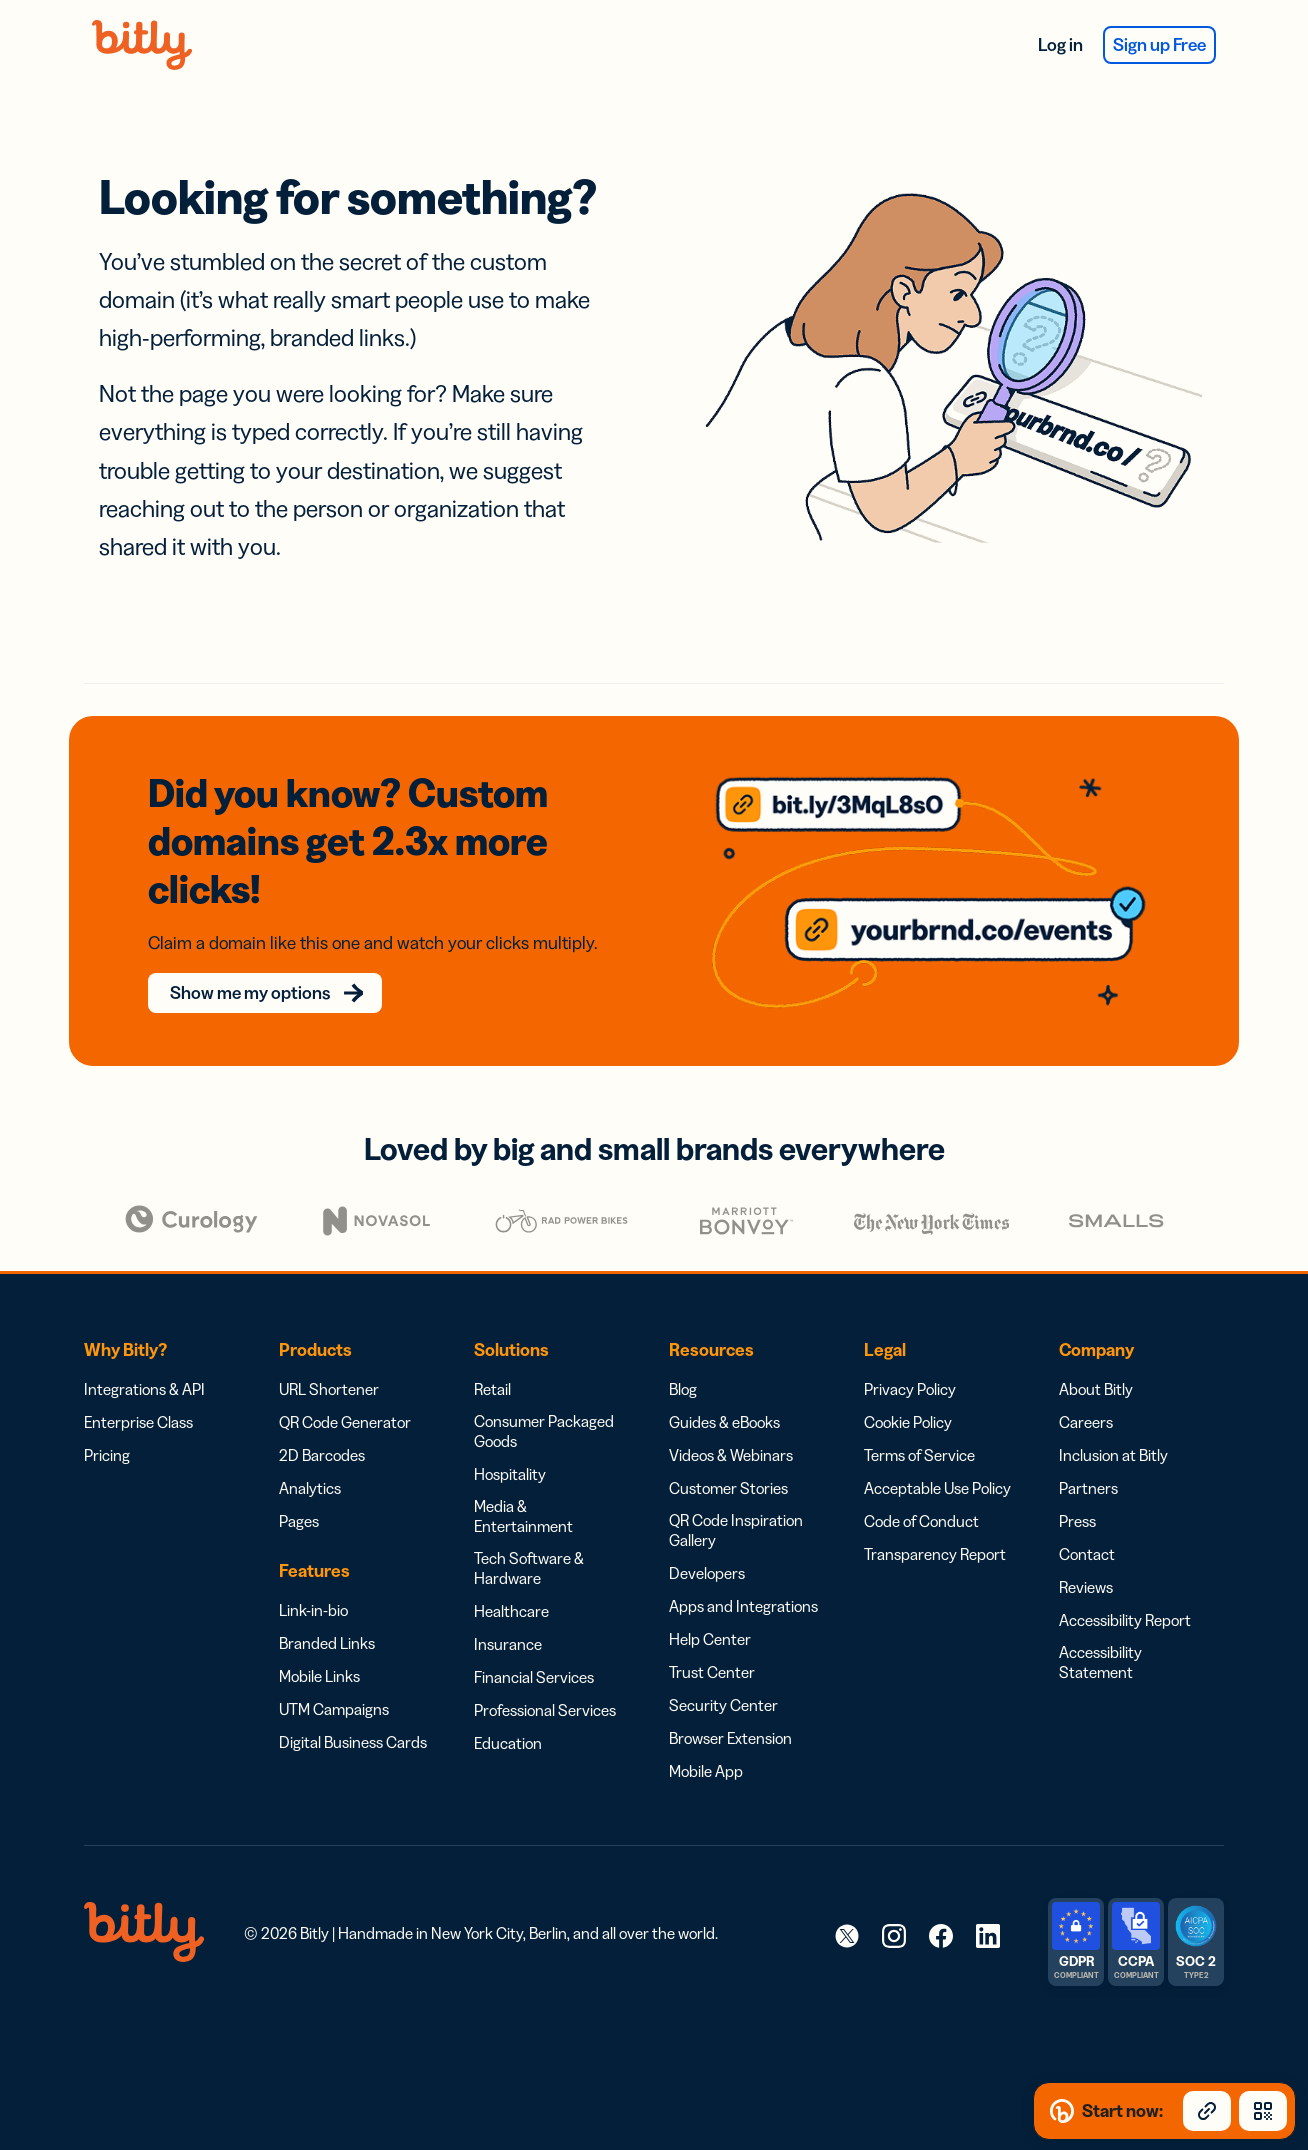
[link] (847, 1905)
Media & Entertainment (523, 1486)
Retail (492, 1359)
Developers (707, 1543)
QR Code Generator (345, 1392)
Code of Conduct (921, 1491)
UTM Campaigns (334, 1679)
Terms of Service (919, 1425)
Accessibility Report (1125, 1590)
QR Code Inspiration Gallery (736, 1500)
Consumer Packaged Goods (544, 1401)
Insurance (508, 1614)
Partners (1088, 1458)
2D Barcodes (322, 1425)
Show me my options (261, 963)
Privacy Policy (910, 1359)
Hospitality (510, 1444)
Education (508, 1713)
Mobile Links (319, 1646)
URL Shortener (329, 1359)
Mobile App (706, 1741)
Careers (1086, 1392)
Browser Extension (730, 1708)
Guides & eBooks (724, 1392)
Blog (683, 1359)
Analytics (310, 1458)
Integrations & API (144, 1359)
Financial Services (534, 1647)
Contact (1087, 1524)
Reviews (1086, 1557)
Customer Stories (728, 1458)
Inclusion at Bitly (1113, 1425)
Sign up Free (1159, 45)
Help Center (710, 1609)
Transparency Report (935, 1524)
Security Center (723, 1675)
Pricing (107, 1425)
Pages (299, 1491)
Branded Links (327, 1613)
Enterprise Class (138, 1392)
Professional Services (545, 1680)
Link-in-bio (313, 1580)
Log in (1060, 45)
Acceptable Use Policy (937, 1458)
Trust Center (712, 1642)
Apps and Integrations (743, 1576)
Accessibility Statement (1100, 1632)
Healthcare (511, 1581)
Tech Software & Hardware (529, 1538)
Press (1077, 1491)
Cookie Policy (908, 1392)
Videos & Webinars (731, 1425)
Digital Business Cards (353, 1712)
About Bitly (1096, 1359)
